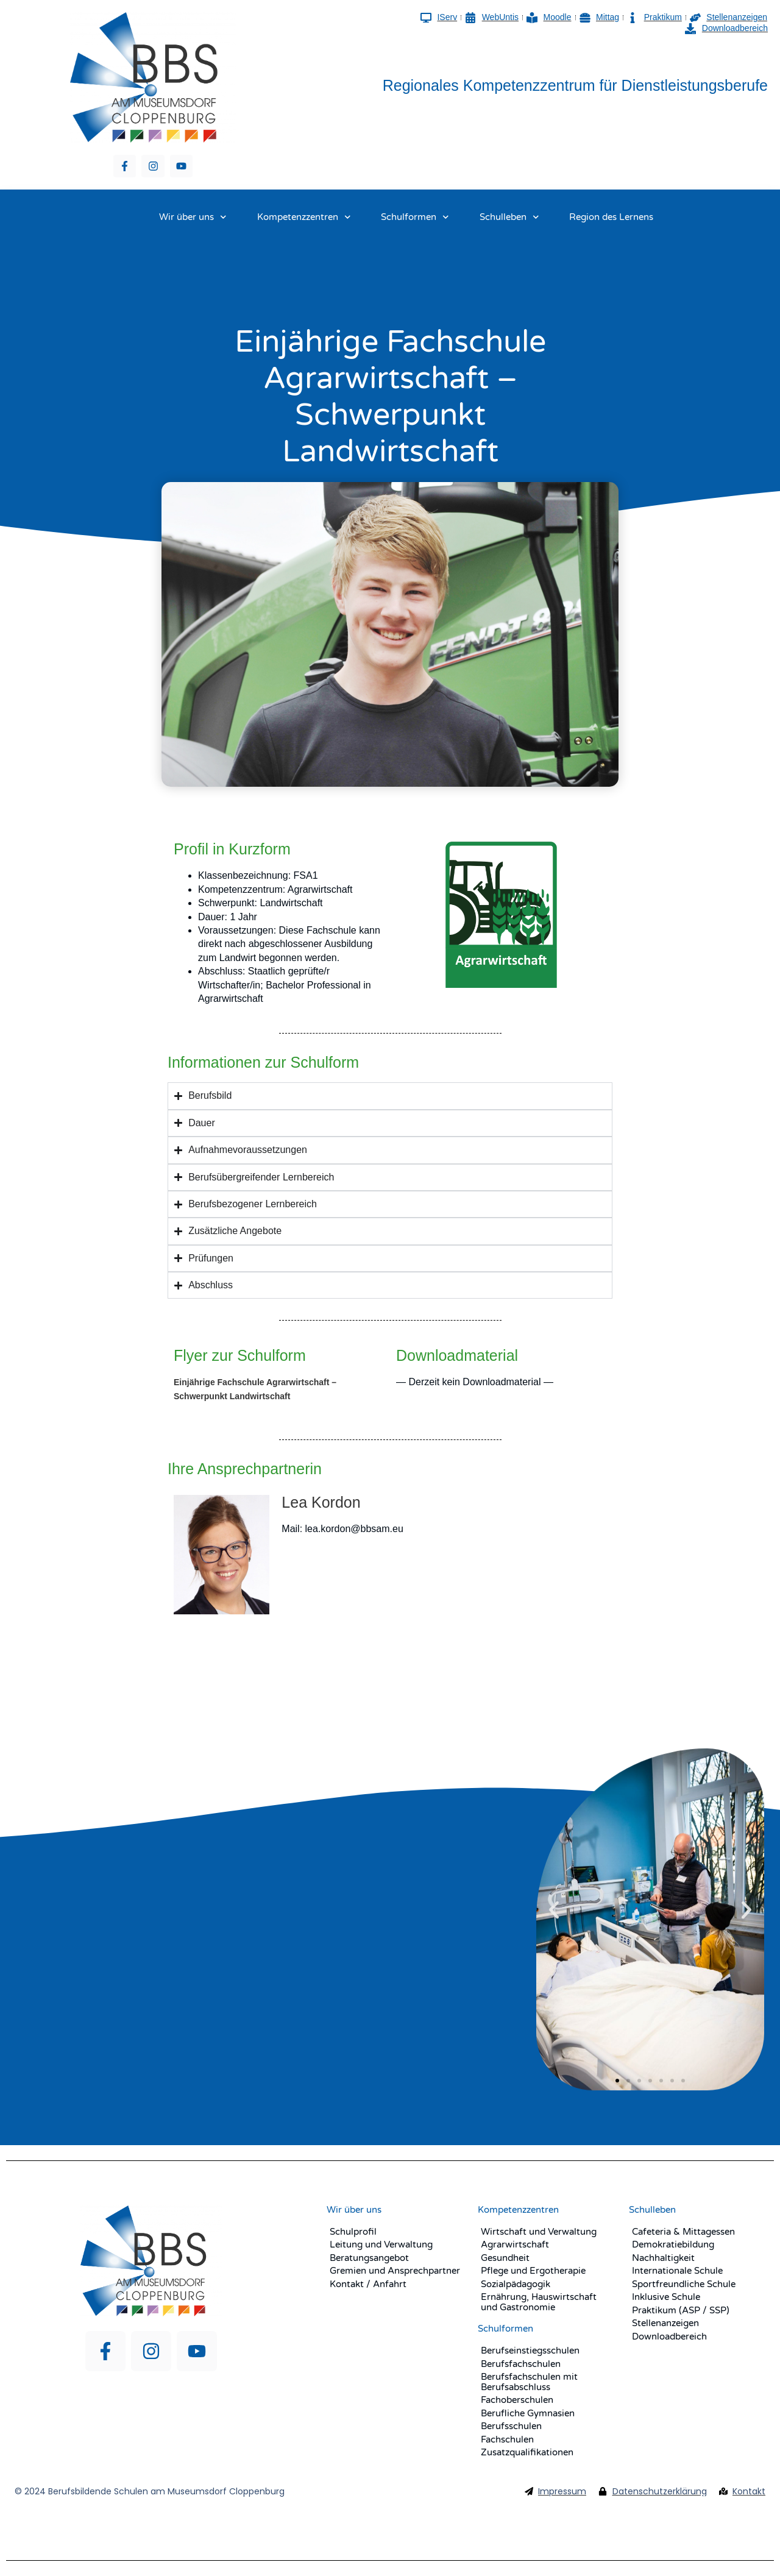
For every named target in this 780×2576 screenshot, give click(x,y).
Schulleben (509, 217)
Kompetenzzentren (304, 217)
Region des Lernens (611, 216)
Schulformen (415, 217)
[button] (554, 1909)
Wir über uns (193, 217)
